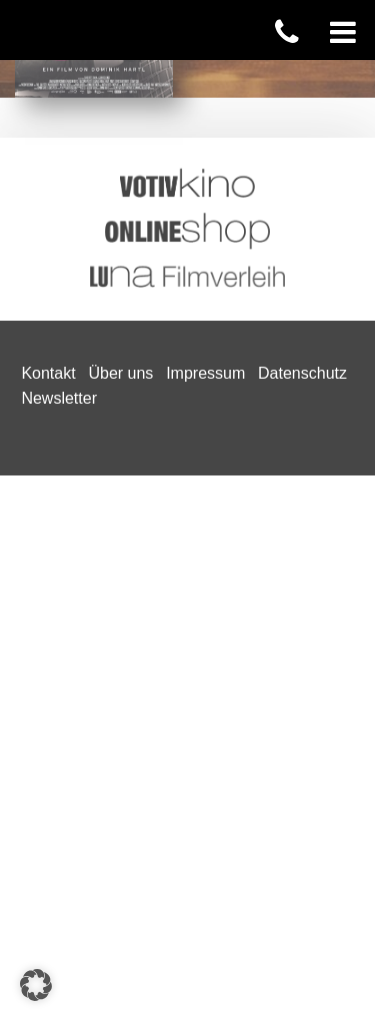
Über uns (120, 69)
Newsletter (59, 95)
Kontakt (48, 69)
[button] (36, 985)
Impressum (205, 69)
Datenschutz (302, 69)
